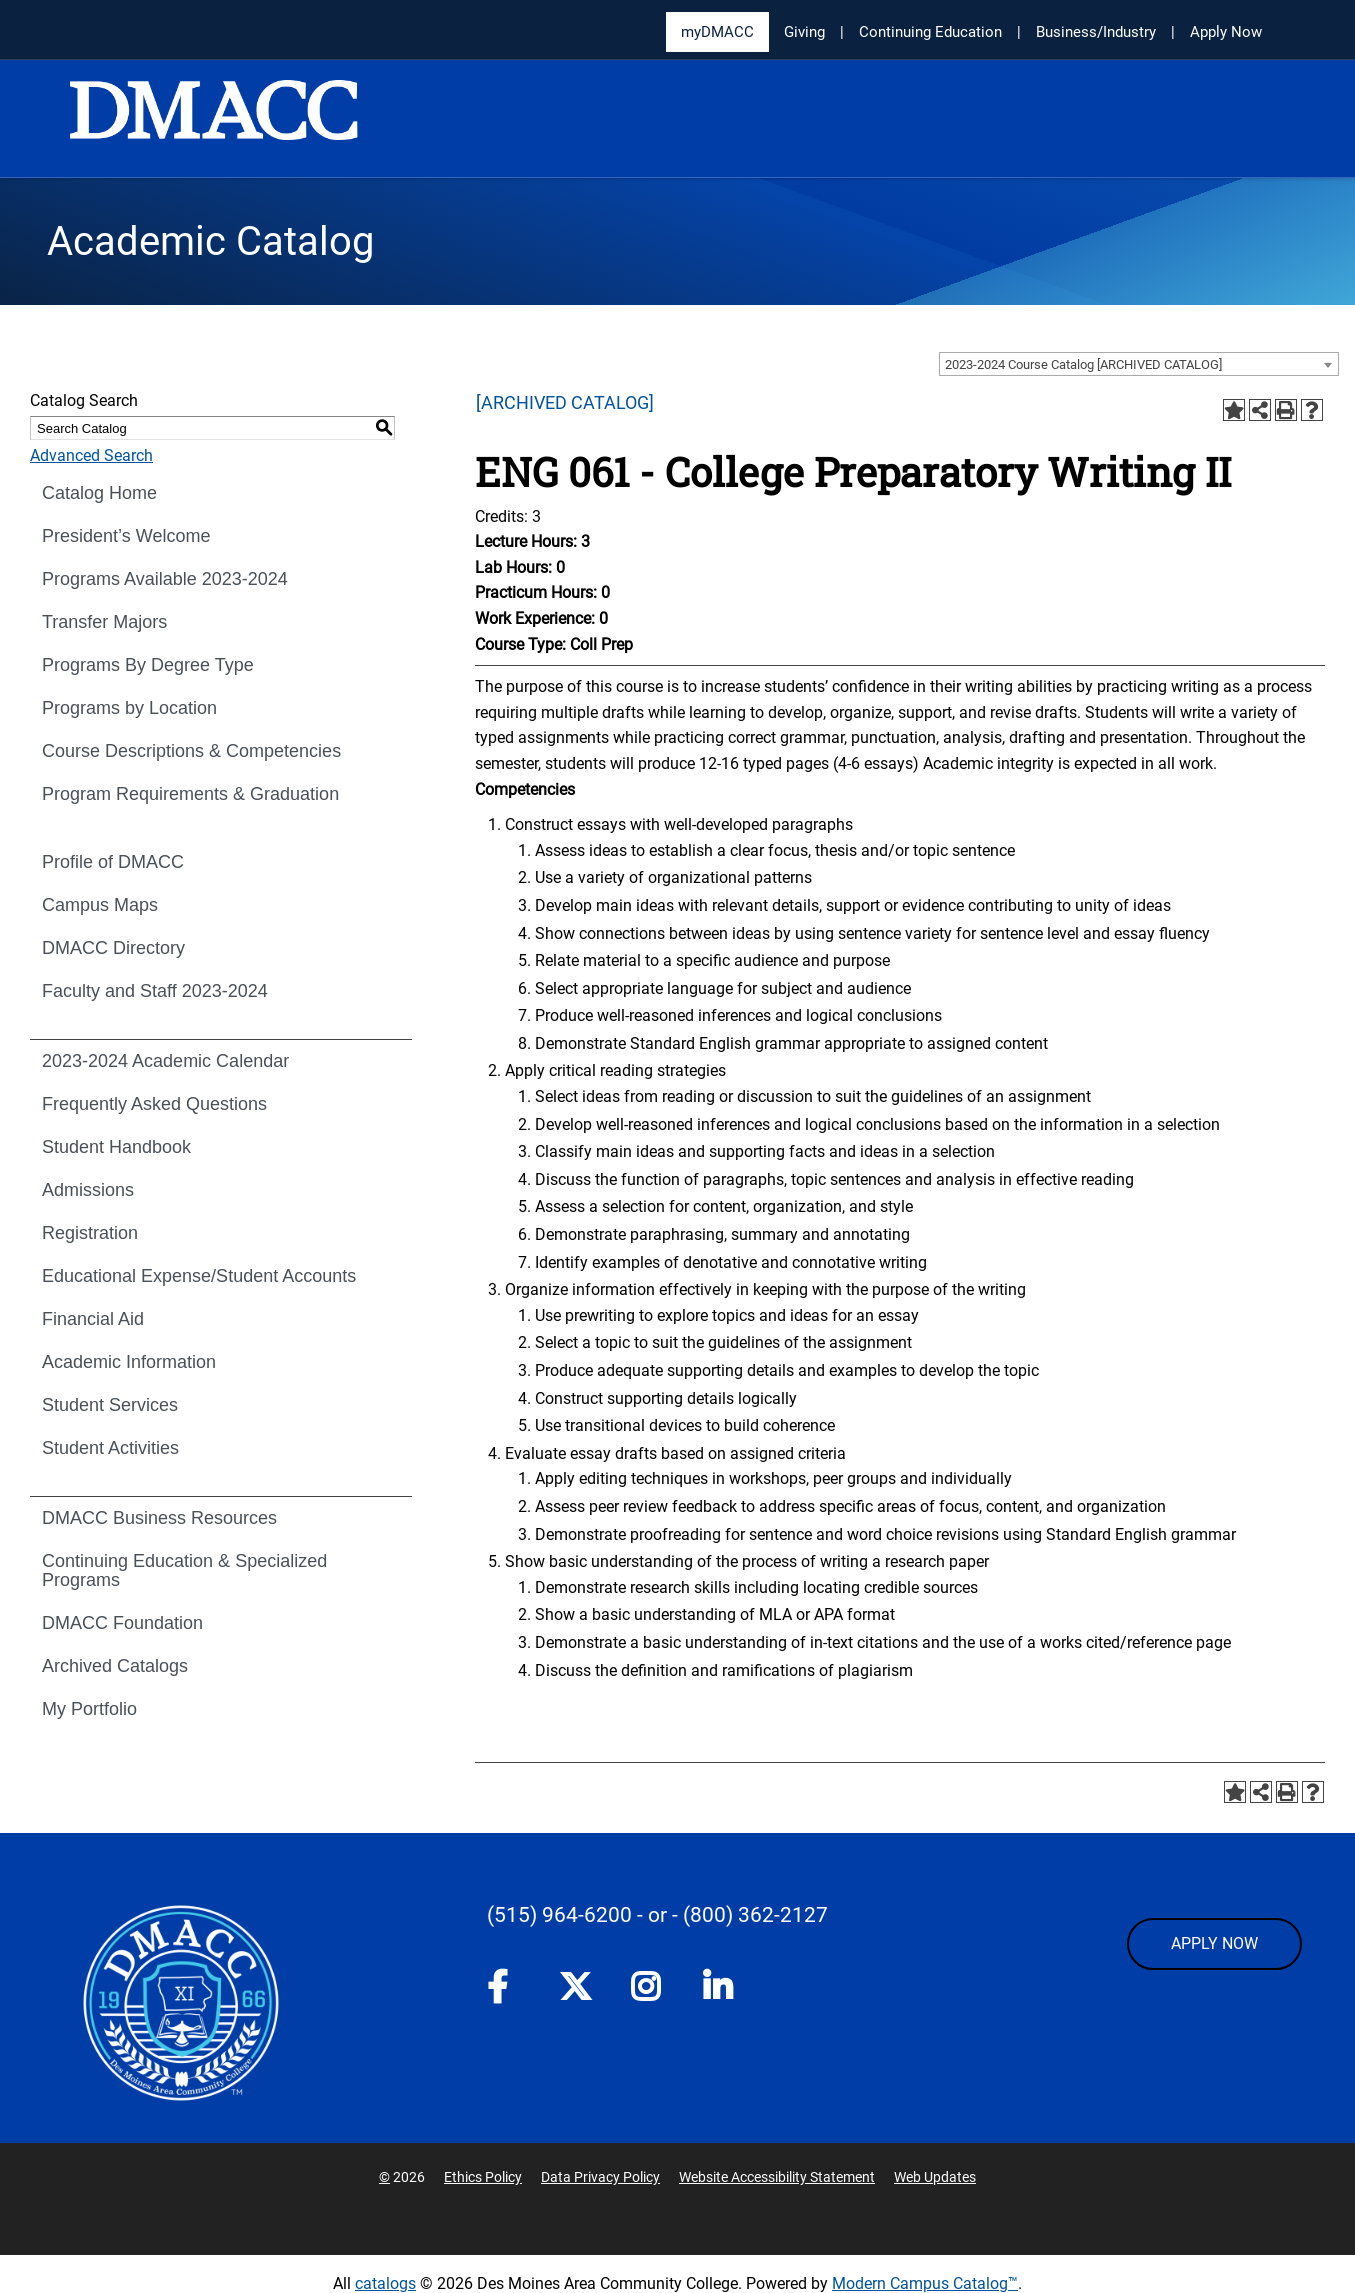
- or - (657, 1915)
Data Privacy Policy (600, 2177)
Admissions (88, 1190)
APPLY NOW (1214, 1943)
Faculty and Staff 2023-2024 (155, 991)
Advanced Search (91, 455)
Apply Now (1226, 32)
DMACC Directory (113, 948)
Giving (804, 32)
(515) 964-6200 (559, 1915)
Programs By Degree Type (148, 665)
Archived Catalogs (115, 1666)
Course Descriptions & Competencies (191, 751)
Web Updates (935, 2177)
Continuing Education (930, 32)
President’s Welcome (126, 536)
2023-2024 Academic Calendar (165, 1061)
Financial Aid (93, 1319)
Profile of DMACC (113, 862)
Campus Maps (100, 905)
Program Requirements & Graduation (190, 794)
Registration (90, 1233)
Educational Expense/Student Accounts (199, 1276)
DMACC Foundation (122, 1623)
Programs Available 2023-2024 (165, 579)
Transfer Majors (104, 622)
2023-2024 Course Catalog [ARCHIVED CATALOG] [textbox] (1083, 364)
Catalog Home (99, 493)
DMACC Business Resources (159, 1518)
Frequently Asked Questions (154, 1104)
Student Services (110, 1405)
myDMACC (717, 32)
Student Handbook (116, 1147)
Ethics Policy (483, 2177)
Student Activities (110, 1448)
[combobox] (1139, 364)
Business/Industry (1096, 32)
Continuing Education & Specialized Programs (184, 1570)
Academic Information (129, 1362)
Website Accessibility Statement (777, 2177)
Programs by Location (129, 708)
